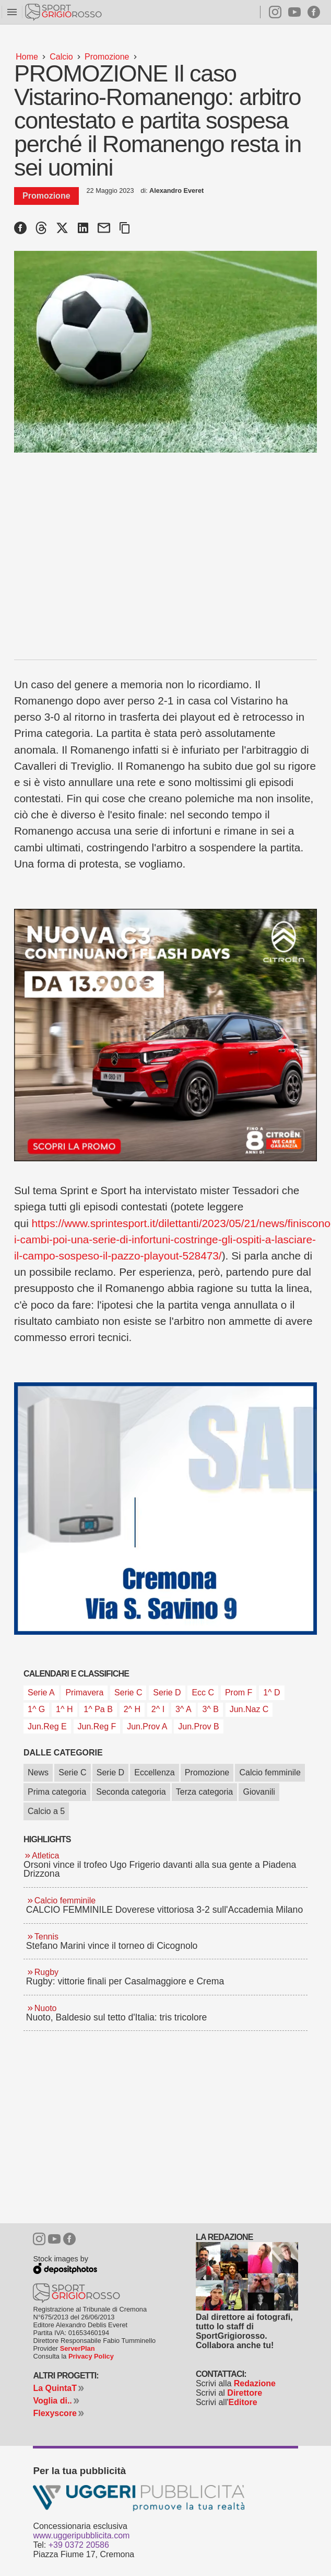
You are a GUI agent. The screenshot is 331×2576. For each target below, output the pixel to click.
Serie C (72, 1772)
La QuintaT (55, 2388)
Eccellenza (154, 1772)
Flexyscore (55, 2413)
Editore (243, 2402)
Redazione (255, 2383)
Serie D (110, 1772)
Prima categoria (57, 1791)
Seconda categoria (131, 1791)
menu (12, 12)
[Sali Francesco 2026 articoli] (165, 1508)
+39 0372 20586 (79, 2544)
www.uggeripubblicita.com (81, 2535)
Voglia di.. (52, 2400)
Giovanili (259, 1791)
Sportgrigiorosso (64, 12)
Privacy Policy (91, 2356)
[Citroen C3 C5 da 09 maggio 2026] (165, 1035)
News (38, 1772)
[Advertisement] (165, 549)
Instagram (270, 12)
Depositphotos (62, 2267)
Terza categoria (204, 1791)
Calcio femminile (269, 1772)
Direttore (244, 2392)
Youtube (294, 12)
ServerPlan (77, 2348)
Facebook (314, 12)
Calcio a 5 (46, 1811)
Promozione (207, 1772)
